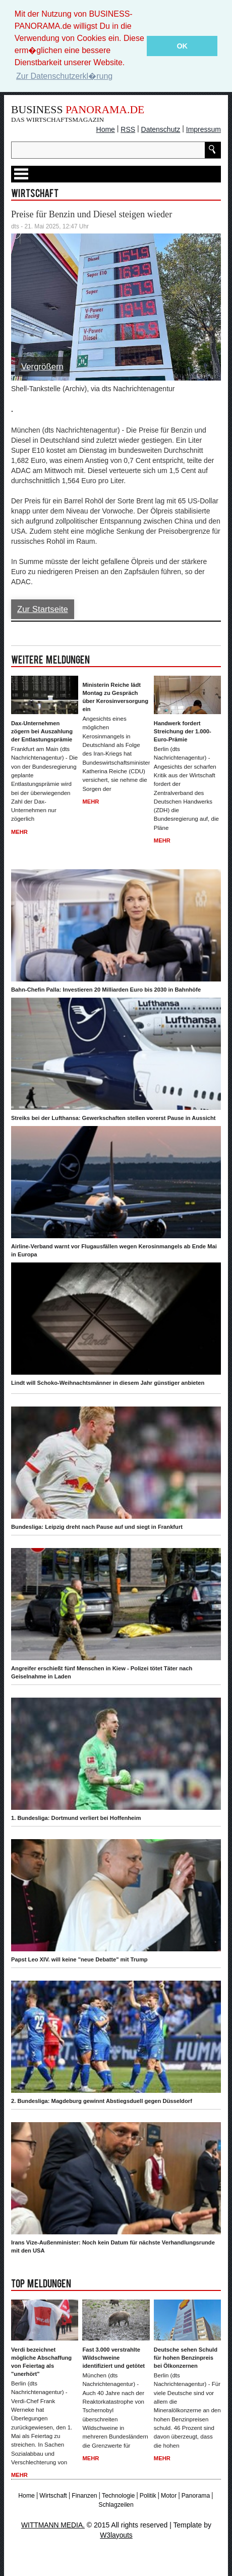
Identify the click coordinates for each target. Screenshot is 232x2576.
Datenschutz (161, 129)
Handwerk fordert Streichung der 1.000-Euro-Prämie (182, 731)
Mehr (19, 832)
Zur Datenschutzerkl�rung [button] (64, 76)
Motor (169, 2495)
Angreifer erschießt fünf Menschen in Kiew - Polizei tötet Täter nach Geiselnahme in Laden (101, 1672)
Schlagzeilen (115, 2504)
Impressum (203, 129)
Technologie (118, 2495)
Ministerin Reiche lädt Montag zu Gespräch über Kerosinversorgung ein (115, 697)
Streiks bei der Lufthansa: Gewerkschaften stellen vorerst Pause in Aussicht (113, 1118)
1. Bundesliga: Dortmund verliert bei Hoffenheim (76, 1818)
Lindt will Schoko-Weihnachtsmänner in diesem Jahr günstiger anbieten (107, 1383)
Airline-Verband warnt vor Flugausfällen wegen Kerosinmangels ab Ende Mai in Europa (114, 1250)
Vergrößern (42, 366)
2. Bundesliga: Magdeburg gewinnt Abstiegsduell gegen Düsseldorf (101, 2101)
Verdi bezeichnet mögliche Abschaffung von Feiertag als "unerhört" (41, 2362)
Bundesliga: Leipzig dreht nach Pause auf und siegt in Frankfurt (97, 1527)
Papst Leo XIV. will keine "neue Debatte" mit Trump (79, 1959)
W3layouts (116, 2535)
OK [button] (182, 46)
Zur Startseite (42, 609)
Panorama (196, 2495)
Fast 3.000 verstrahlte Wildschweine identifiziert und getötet (113, 2358)
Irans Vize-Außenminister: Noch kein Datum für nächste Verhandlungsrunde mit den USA (113, 2246)
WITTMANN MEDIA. (53, 2525)
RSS (128, 129)
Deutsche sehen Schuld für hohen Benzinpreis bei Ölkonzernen (185, 2358)
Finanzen (84, 2495)
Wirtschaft (53, 2495)
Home (105, 129)
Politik (148, 2495)
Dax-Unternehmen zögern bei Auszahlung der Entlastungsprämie (42, 731)
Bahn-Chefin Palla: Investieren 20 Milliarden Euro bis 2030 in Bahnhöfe (106, 990)
